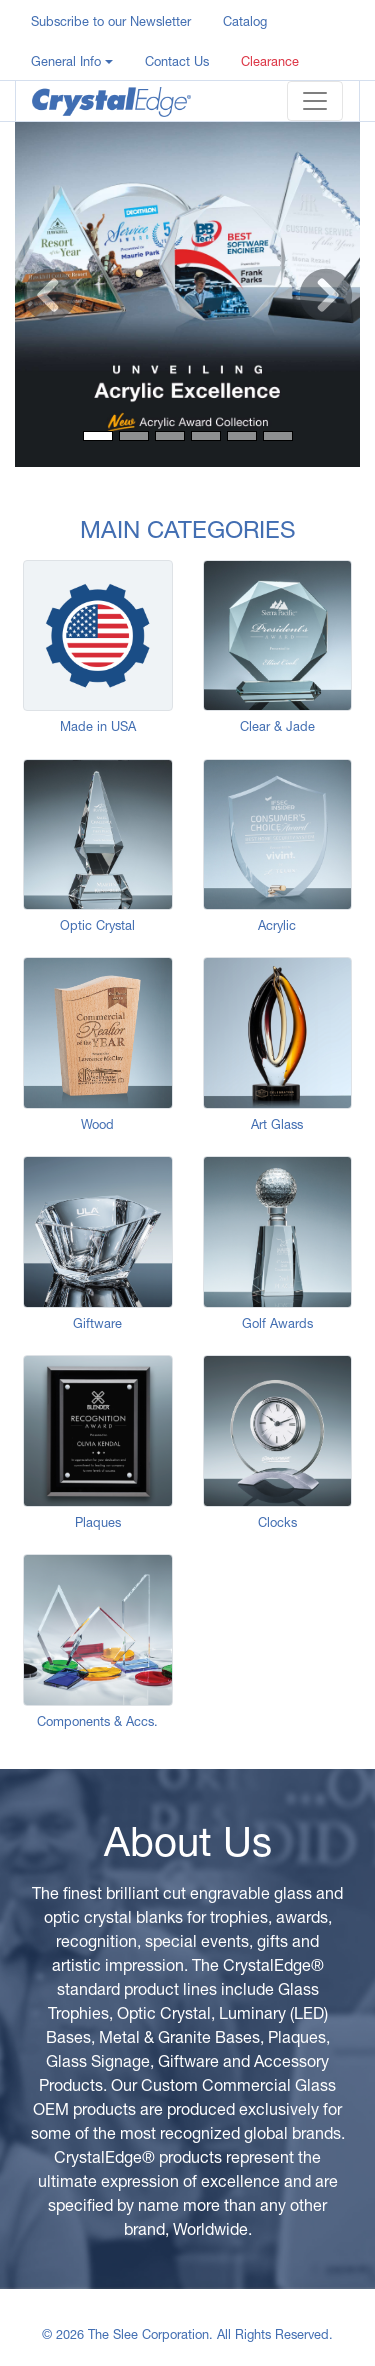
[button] (72, 60)
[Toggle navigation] (315, 101)
